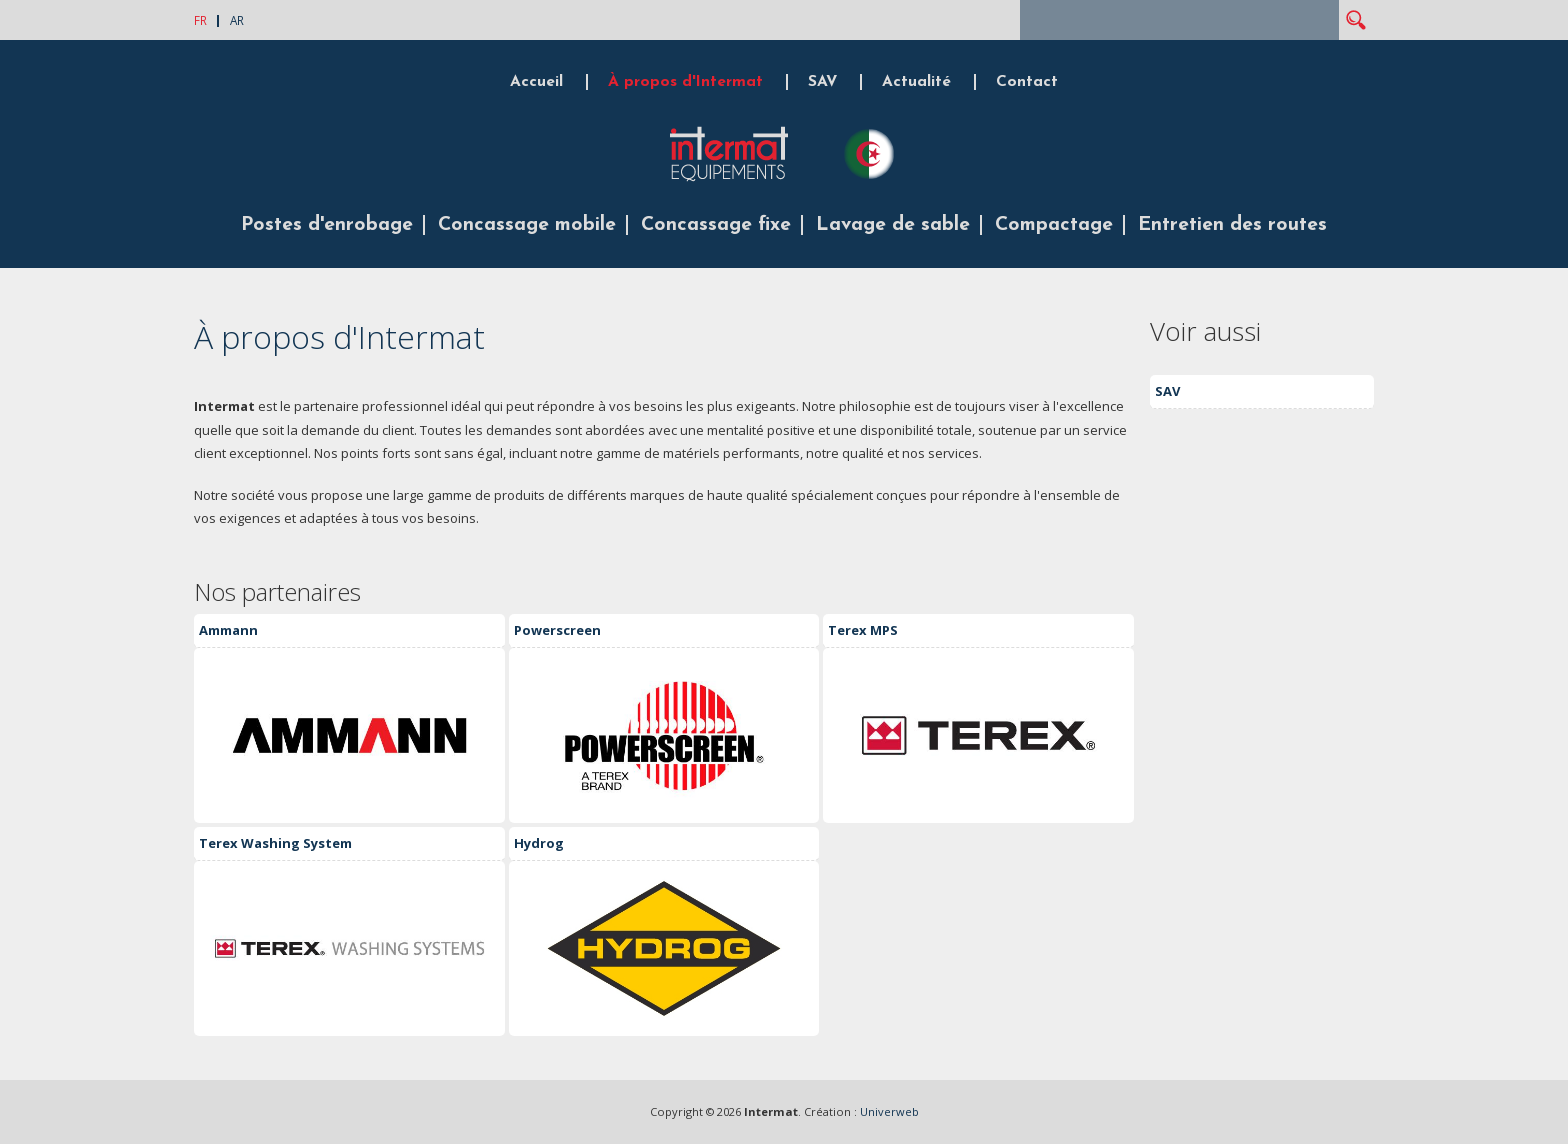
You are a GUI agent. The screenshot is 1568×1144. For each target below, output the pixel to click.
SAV (822, 82)
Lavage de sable (893, 225)
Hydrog (539, 843)
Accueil (536, 82)
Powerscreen (557, 630)
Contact (1027, 82)
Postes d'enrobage (327, 225)
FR (200, 20)
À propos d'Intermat (685, 82)
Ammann (228, 630)
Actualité (916, 82)
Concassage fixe (716, 225)
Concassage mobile (527, 225)
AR (237, 20)
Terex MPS (863, 630)
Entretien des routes (1232, 225)
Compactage (1054, 225)
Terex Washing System (275, 843)
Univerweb (889, 1111)
